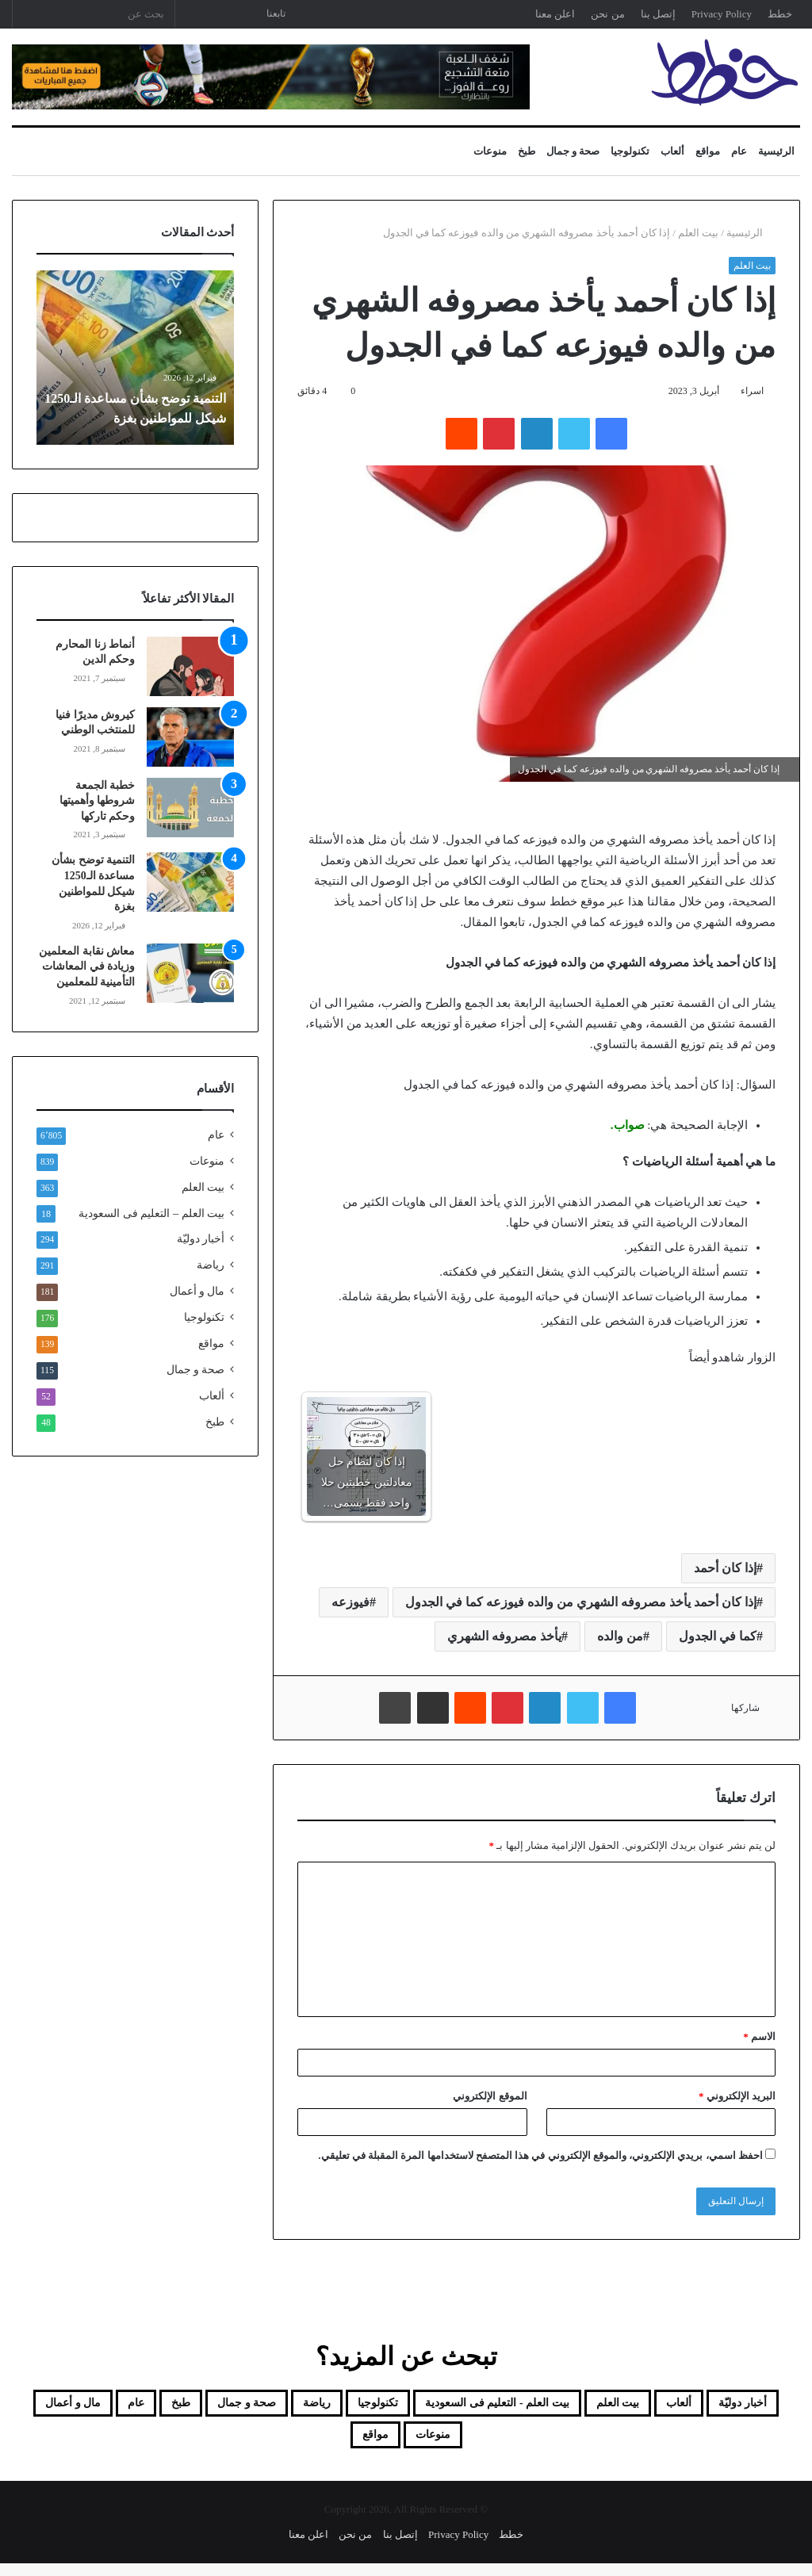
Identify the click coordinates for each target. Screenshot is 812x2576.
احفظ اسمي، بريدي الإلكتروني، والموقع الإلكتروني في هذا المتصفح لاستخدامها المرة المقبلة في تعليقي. (540, 2155)
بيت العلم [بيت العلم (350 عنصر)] (579, 2406)
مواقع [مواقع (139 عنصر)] (251, 2444)
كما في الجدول (717, 1636)
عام (739, 151)
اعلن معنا (555, 14)
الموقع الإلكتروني (490, 2096)
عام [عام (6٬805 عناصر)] (509, 2444)
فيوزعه (350, 1602)
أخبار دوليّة (200, 1239)
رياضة (210, 1265)
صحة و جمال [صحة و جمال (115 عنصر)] (74, 2406)
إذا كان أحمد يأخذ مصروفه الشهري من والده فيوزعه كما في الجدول (580, 1602)
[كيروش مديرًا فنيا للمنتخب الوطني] (190, 737)
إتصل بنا (658, 14)
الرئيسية (776, 151)
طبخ (526, 151)
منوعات (490, 151)
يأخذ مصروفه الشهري (504, 1636)
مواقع (707, 151)
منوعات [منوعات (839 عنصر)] (326, 2444)
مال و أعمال (197, 1291)
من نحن (607, 14)
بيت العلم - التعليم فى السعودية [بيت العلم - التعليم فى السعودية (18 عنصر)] (412, 2406)
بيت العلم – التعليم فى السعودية (151, 1213)
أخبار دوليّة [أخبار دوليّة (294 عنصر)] (745, 2406)
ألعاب (672, 151)
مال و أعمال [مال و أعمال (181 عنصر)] (424, 2444)
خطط (780, 14)
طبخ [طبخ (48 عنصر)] (566, 2444)
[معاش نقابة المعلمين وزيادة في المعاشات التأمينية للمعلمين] (190, 973)
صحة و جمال (573, 151)
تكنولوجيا (630, 151)
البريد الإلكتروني (737, 2096)
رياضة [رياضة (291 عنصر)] (167, 2406)
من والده (620, 1636)
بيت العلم (698, 233)
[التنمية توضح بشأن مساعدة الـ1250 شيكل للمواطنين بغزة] (190, 882)
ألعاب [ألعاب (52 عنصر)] (661, 2406)
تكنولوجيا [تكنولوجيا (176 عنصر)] (248, 2406)
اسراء (752, 390)
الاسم (759, 2036)
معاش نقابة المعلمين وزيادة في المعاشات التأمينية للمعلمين (87, 966)
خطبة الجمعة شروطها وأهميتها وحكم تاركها (97, 800)
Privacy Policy (721, 14)
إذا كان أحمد (725, 1568)
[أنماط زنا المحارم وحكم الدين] (190, 666)
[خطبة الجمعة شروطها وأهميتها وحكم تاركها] (190, 807)
